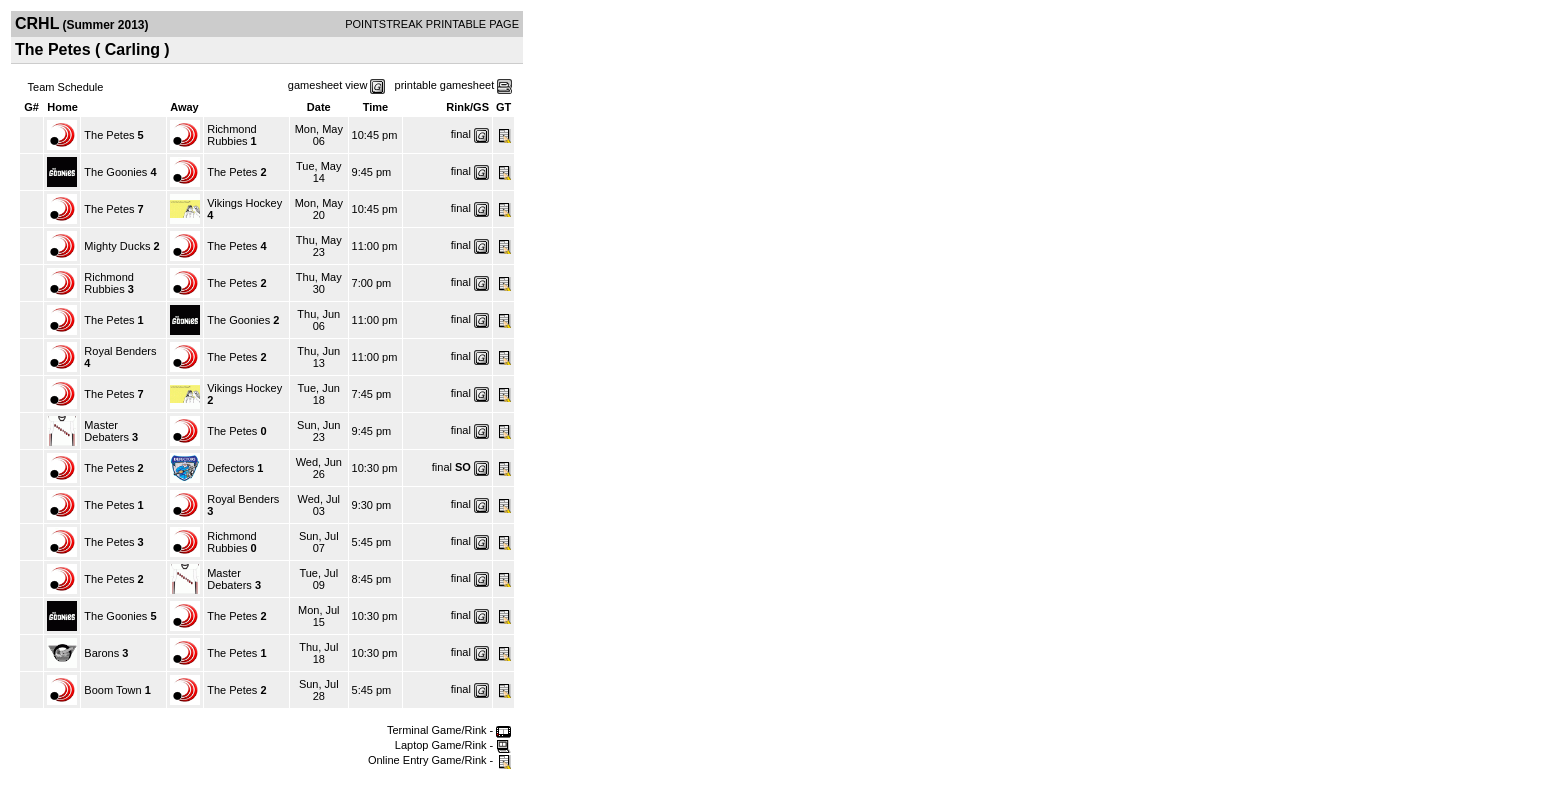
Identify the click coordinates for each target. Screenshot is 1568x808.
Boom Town (112, 690)
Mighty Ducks (117, 246)
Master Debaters (106, 431)
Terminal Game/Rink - (449, 730)
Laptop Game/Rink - (453, 745)
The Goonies (115, 172)
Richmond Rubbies (232, 135)
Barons (101, 653)
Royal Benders (120, 351)
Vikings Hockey (244, 203)
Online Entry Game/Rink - (439, 760)
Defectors (230, 468)
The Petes (109, 135)
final (461, 134)
